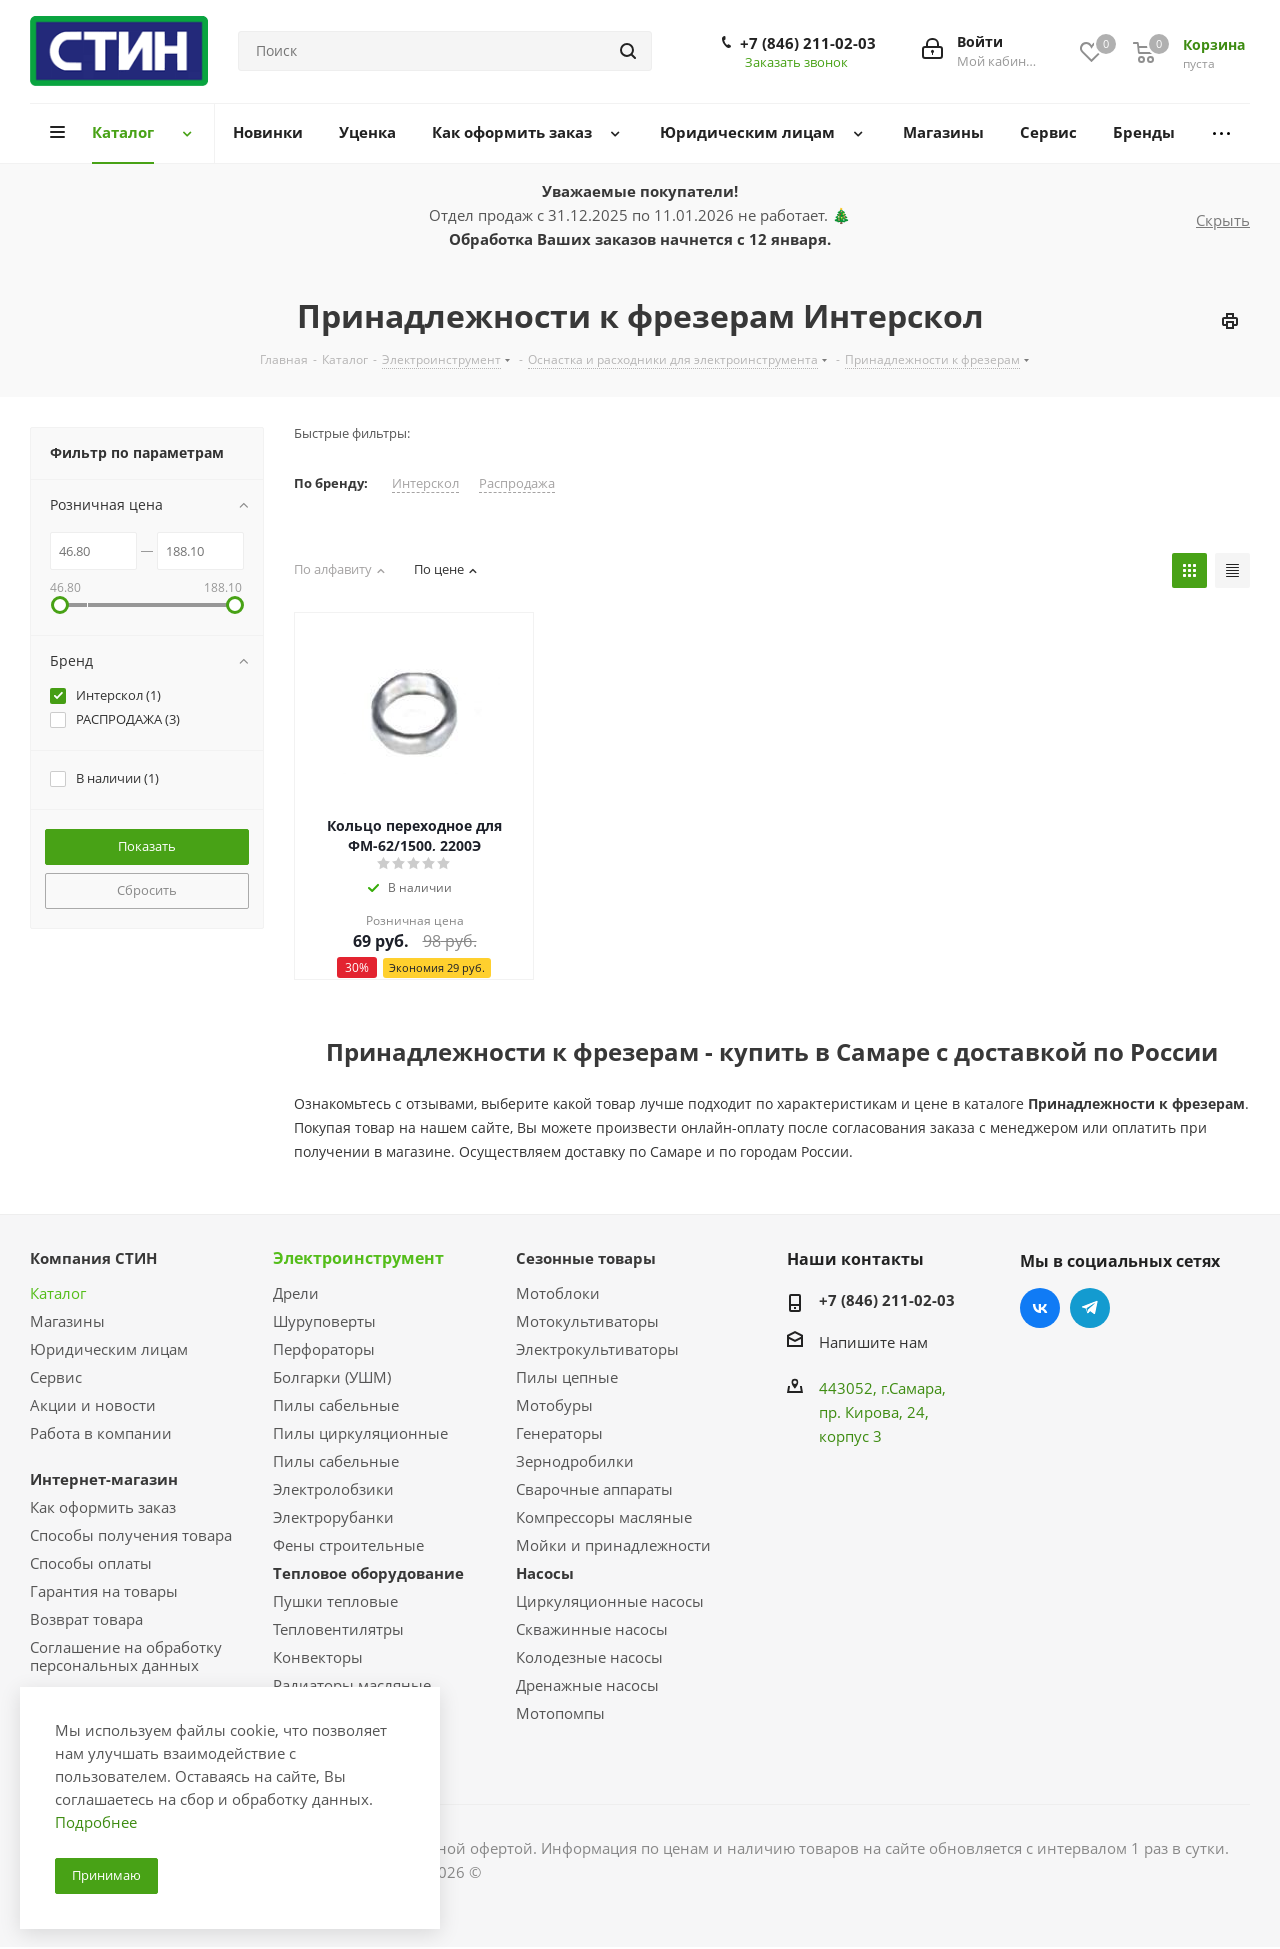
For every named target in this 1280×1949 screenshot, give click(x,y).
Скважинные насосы (592, 1629)
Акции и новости (93, 1405)
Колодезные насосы (589, 1657)
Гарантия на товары (104, 1591)
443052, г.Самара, (882, 1388)
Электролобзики (333, 1489)
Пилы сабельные (336, 1405)
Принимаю (106, 1875)
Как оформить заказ (103, 1507)
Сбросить (147, 890)
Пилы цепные (567, 1377)
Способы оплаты (91, 1563)
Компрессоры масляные (604, 1517)
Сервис (56, 1377)
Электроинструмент (358, 1258)
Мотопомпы (560, 1713)
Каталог (58, 1293)
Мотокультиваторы (587, 1321)
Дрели (296, 1293)
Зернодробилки (575, 1461)
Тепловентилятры (338, 1629)
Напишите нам (873, 1342)
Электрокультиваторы (597, 1349)
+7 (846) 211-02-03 (808, 43)
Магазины (67, 1321)
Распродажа (517, 483)
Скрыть (1223, 220)
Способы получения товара (131, 1535)
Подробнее (96, 1822)
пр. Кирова (859, 1412)
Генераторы (559, 1433)
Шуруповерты (324, 1321)
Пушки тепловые (335, 1601)
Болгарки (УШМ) (332, 1377)
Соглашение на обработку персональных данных (126, 1656)
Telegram (1090, 1308)
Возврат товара (86, 1619)
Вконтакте (1040, 1308)
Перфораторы (324, 1349)
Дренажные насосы (587, 1685)
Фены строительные (348, 1545)
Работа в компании (101, 1433)
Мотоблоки (558, 1293)
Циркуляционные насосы (610, 1601)
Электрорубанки (333, 1517)
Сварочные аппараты (594, 1489)
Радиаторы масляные (352, 1685)
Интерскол (425, 483)
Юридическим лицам (109, 1349)
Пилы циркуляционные (360, 1433)
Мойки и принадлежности (613, 1545)
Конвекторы (318, 1657)
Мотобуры (554, 1405)
